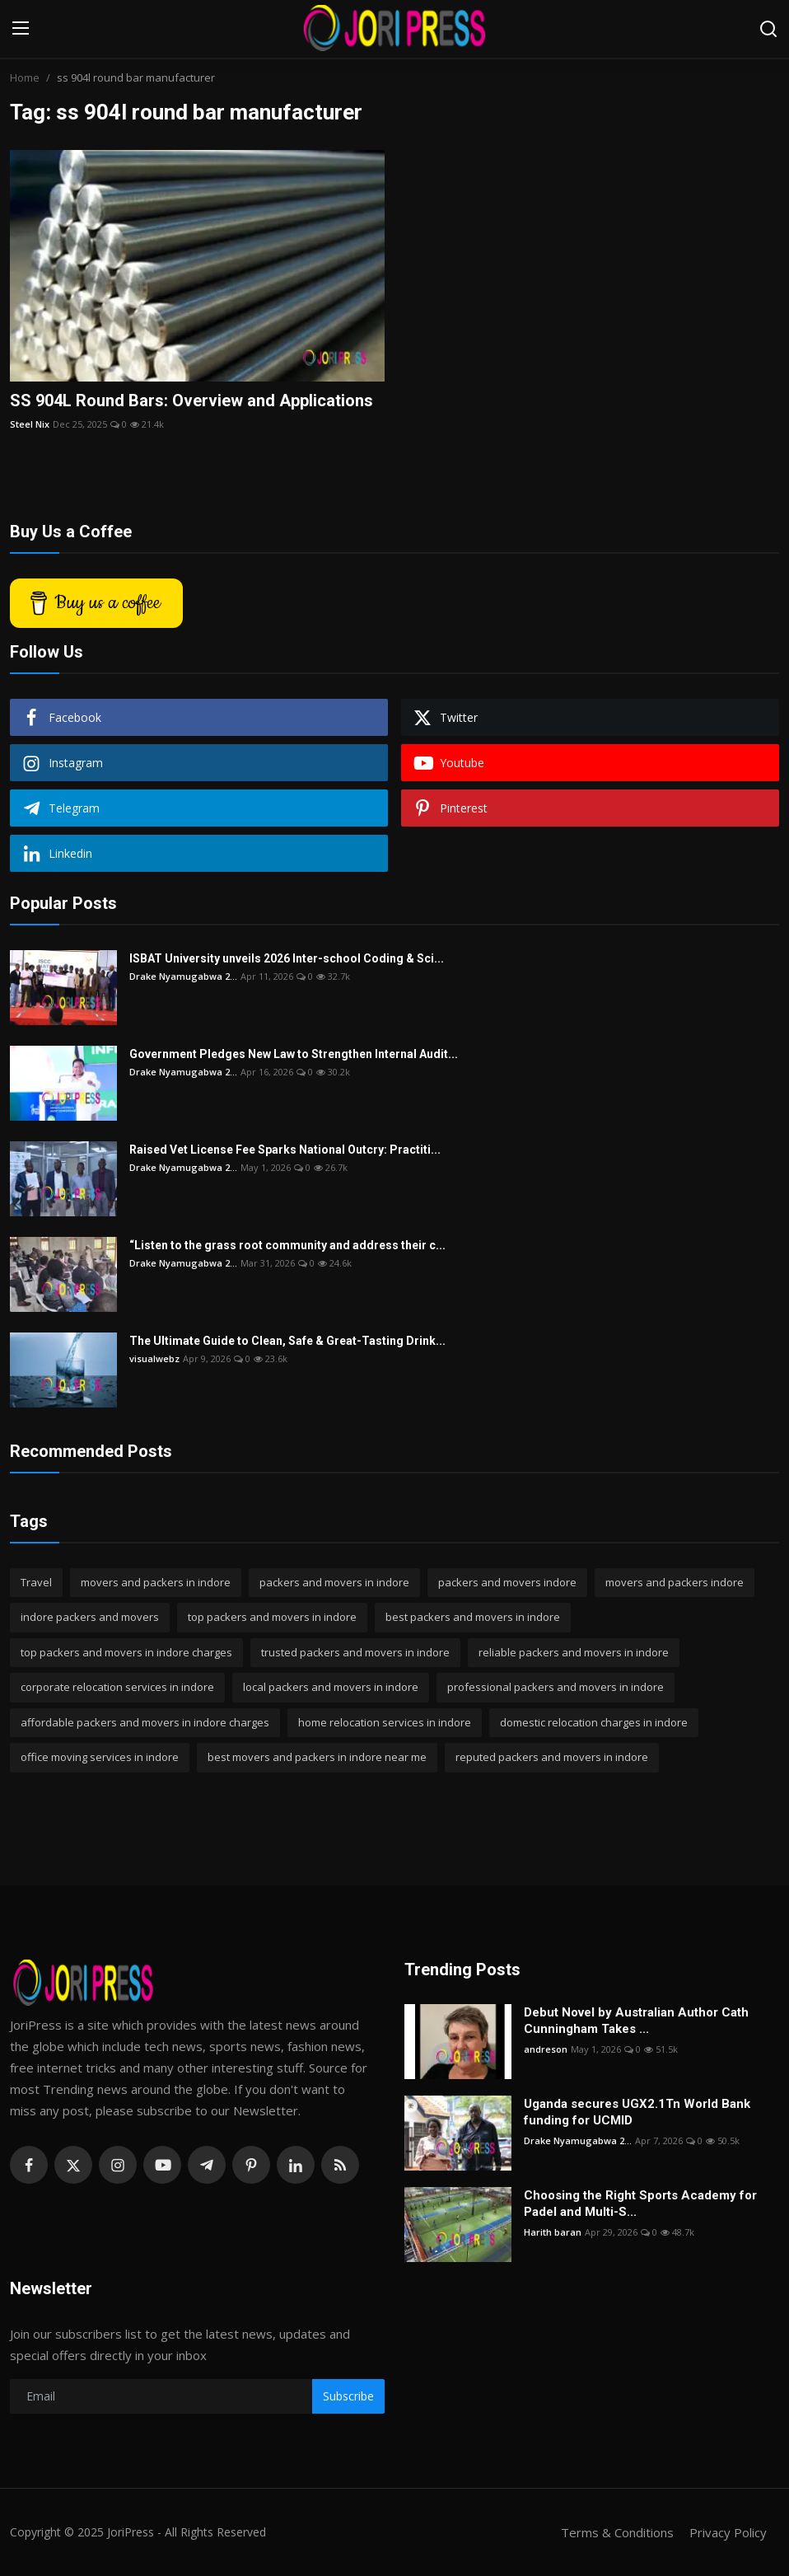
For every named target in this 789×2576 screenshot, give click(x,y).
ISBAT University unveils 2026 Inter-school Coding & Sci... (286, 958)
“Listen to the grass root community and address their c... (287, 1245)
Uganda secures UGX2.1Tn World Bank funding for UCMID (637, 2112)
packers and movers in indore (334, 1582)
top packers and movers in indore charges (126, 1652)
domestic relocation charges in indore (594, 1722)
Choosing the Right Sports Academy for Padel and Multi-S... (640, 2203)
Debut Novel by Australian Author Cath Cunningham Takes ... (636, 2020)
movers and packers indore (674, 1582)
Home (25, 77)
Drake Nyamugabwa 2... (183, 976)
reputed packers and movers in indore (551, 1756)
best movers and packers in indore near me (317, 1756)
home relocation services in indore (384, 1722)
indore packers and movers (90, 1616)
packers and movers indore (507, 1582)
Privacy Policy (728, 2532)
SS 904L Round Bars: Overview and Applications (191, 400)
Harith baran (552, 2232)
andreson (545, 2049)
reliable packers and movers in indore (574, 1652)
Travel (36, 1582)
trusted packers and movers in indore (355, 1652)
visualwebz (154, 1358)
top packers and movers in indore (272, 1616)
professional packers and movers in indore (555, 1686)
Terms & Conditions (617, 2532)
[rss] (340, 2165)
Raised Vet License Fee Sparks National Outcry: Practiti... (285, 1149)
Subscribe (348, 2396)
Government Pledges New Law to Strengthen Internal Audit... (293, 1054)
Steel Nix (29, 424)
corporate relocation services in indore (117, 1686)
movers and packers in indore (156, 1582)
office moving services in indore (100, 1756)
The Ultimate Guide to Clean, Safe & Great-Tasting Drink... (287, 1340)
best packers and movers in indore (472, 1616)
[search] (768, 29)
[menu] (20, 29)
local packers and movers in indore (330, 1686)
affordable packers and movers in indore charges (145, 1722)
